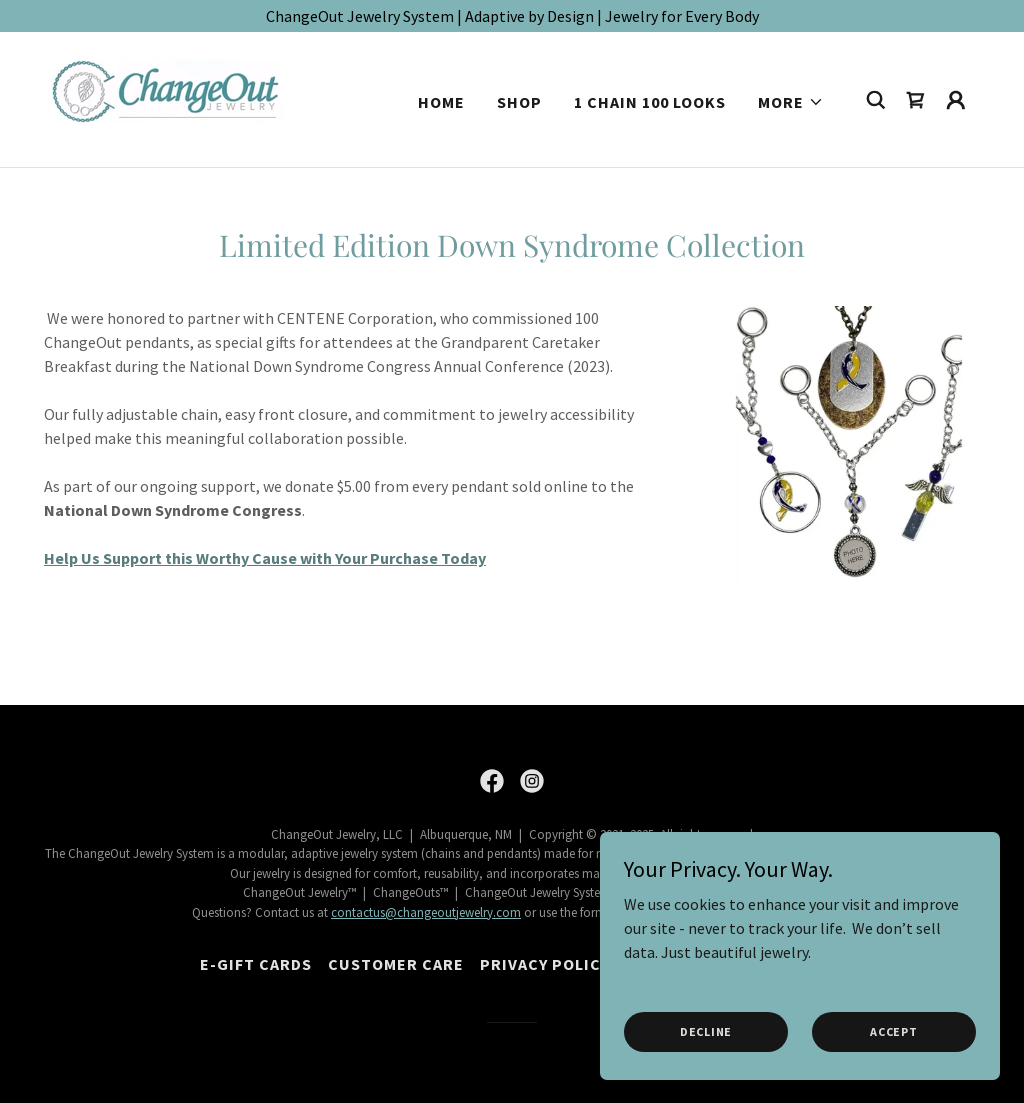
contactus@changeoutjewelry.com (426, 912)
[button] (791, 102)
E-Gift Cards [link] (256, 964)
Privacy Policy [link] (545, 964)
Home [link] (441, 102)
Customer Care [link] (396, 964)
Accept (894, 1031)
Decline (706, 1031)
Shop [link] (519, 102)
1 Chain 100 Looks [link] (650, 102)
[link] (173, 97)
